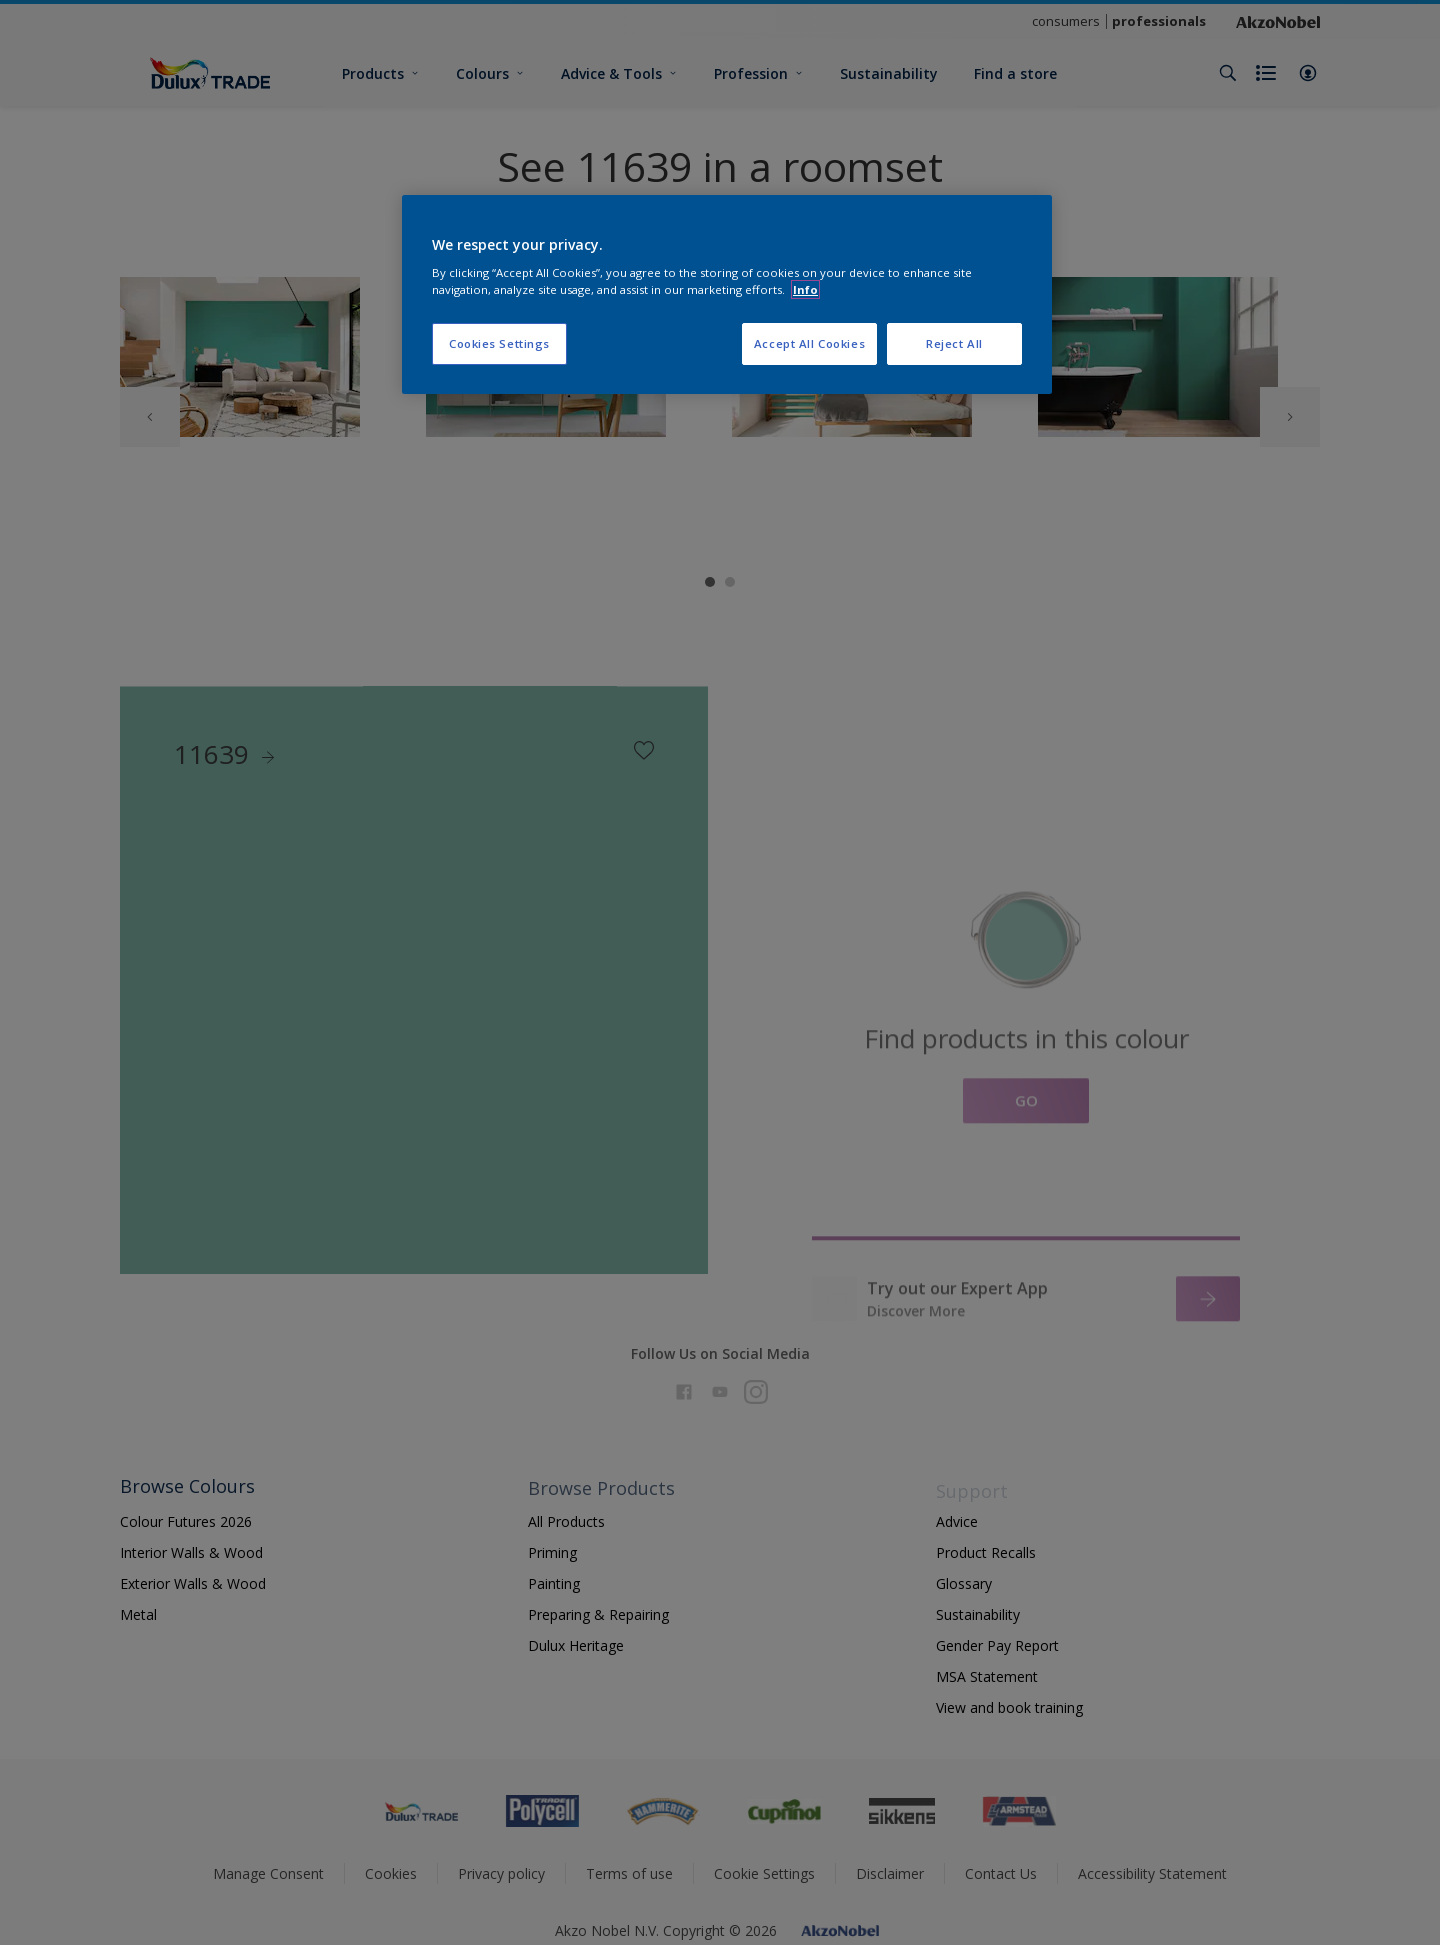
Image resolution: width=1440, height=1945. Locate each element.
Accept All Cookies (809, 343)
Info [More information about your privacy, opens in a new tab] (805, 289)
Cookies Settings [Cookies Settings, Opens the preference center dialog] (499, 343)
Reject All (954, 343)
